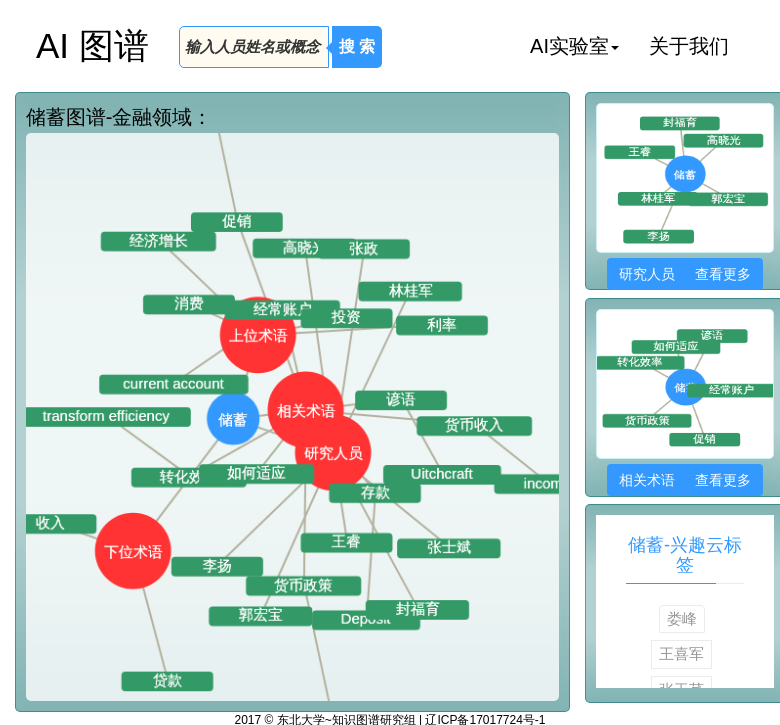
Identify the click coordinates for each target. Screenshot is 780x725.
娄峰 (682, 618)
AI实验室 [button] (574, 46)
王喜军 (681, 653)
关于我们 (689, 46)
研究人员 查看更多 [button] (684, 274)
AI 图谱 (92, 45)
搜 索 (357, 46)
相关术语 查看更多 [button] (684, 480)
